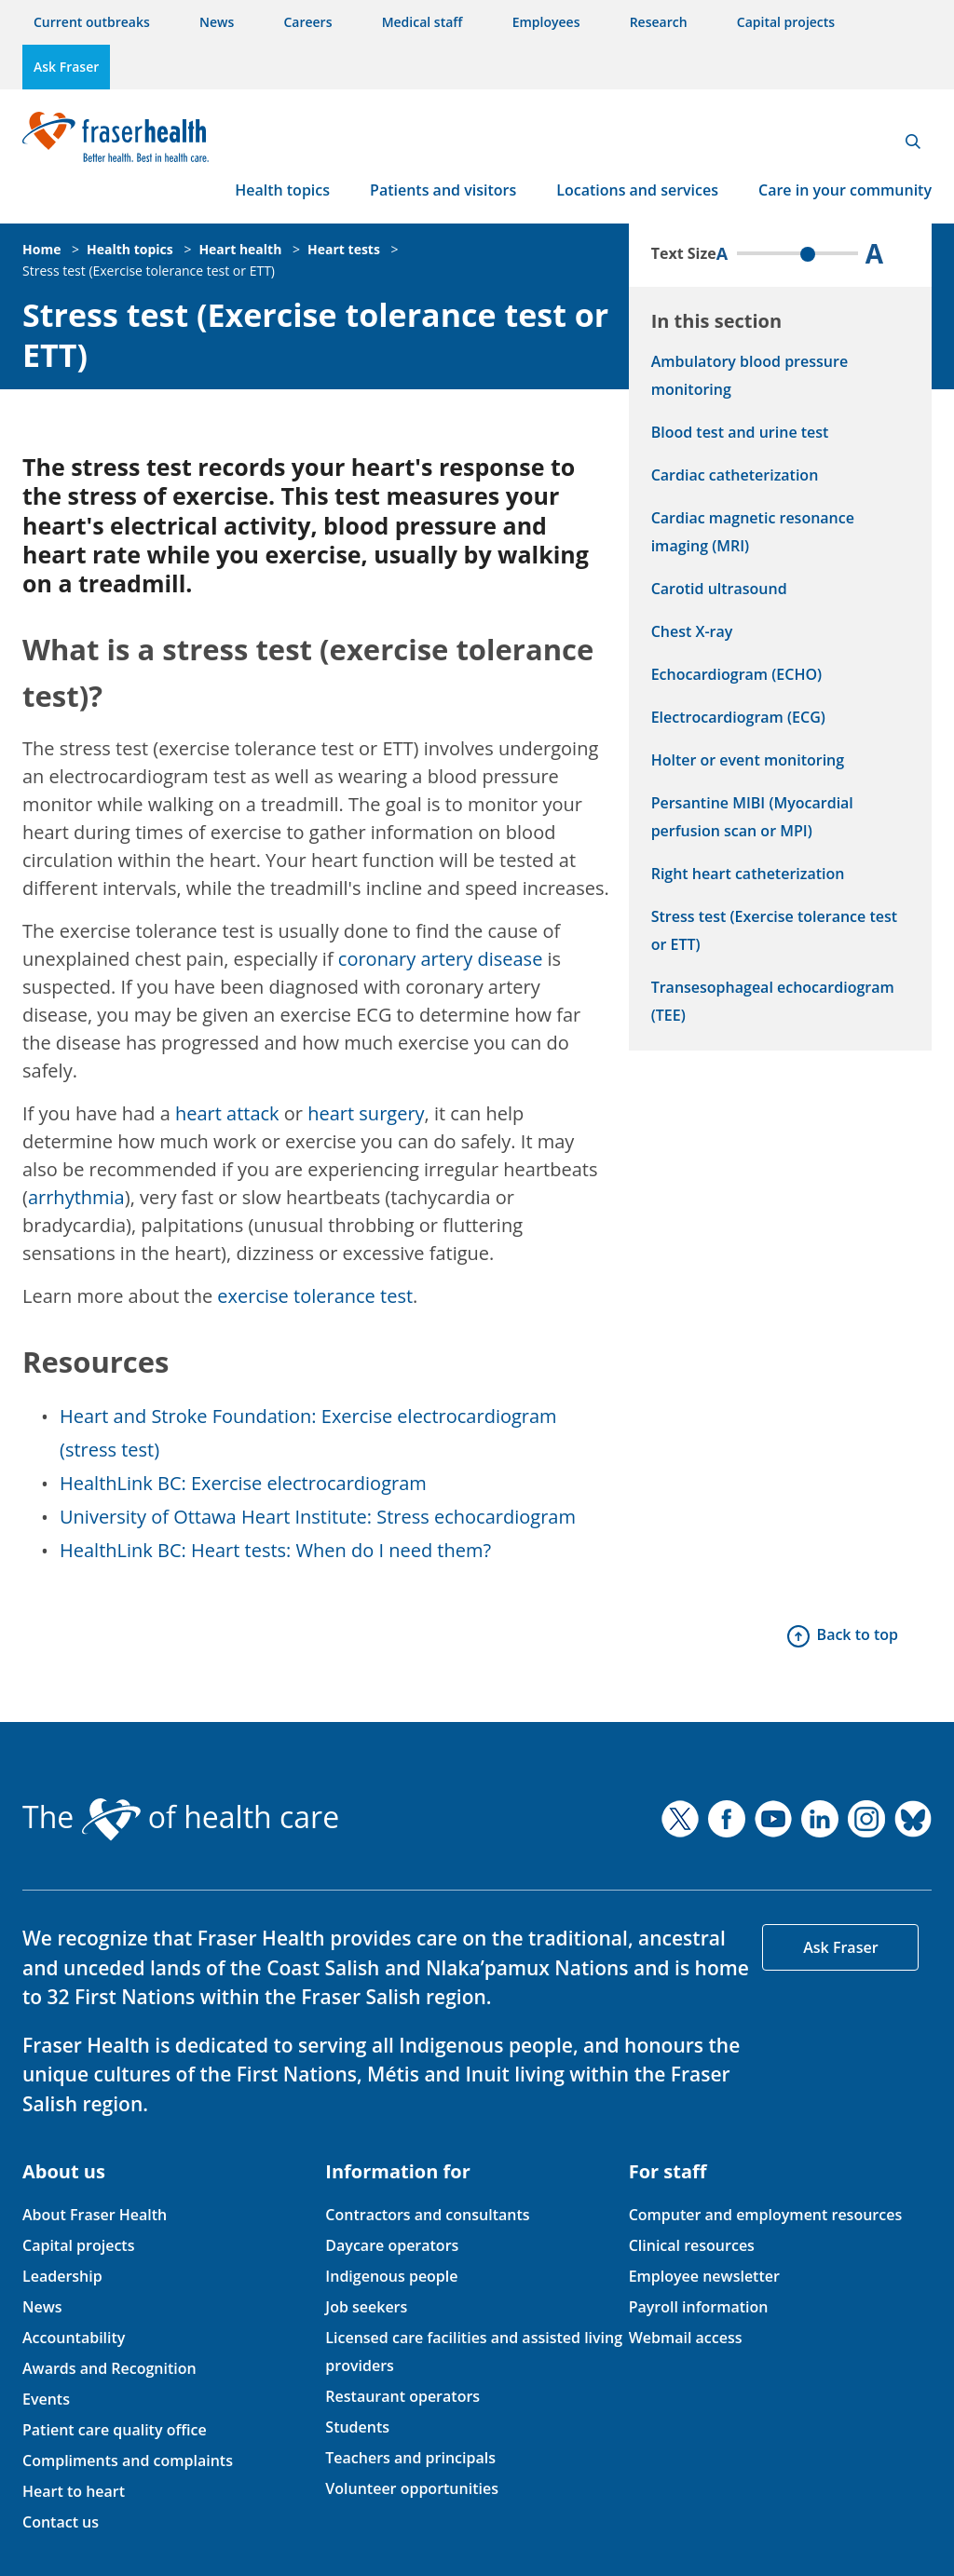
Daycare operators (391, 2245)
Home (41, 249)
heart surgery (365, 1113)
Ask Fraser (66, 66)
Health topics (282, 190)
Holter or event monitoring (747, 760)
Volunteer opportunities (411, 2488)
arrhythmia (76, 1197)
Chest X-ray (692, 631)
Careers (307, 22)
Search (913, 141)
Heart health (239, 249)
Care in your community (845, 190)
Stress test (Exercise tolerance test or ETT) (148, 270)
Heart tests (343, 249)
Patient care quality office (114, 2430)
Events (46, 2399)
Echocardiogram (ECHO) (736, 674)
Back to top (857, 1634)
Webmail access (686, 2337)
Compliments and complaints (127, 2460)
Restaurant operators (402, 2396)
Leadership (62, 2276)
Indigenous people (391, 2276)
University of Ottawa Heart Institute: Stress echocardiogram (318, 1516)
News (216, 22)
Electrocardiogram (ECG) (738, 717)
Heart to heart (73, 2491)
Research (659, 22)
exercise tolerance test (315, 1295)
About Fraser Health (94, 2214)
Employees (546, 22)
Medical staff (422, 22)
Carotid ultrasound (719, 588)
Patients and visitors (443, 190)
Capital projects (786, 22)
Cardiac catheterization (735, 475)
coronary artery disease (440, 958)
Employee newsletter (704, 2276)
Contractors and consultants (427, 2214)
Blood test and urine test (740, 432)
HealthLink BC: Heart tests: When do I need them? (275, 1550)
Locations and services (637, 190)
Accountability (73, 2337)
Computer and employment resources (766, 2214)
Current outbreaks (92, 22)
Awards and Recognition (109, 2368)
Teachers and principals (410, 2457)
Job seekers (366, 2307)
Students (357, 2427)
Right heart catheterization (748, 873)
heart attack (227, 1113)
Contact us (60, 2522)
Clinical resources (692, 2245)
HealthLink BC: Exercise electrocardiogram (243, 1483)
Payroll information (699, 2307)
